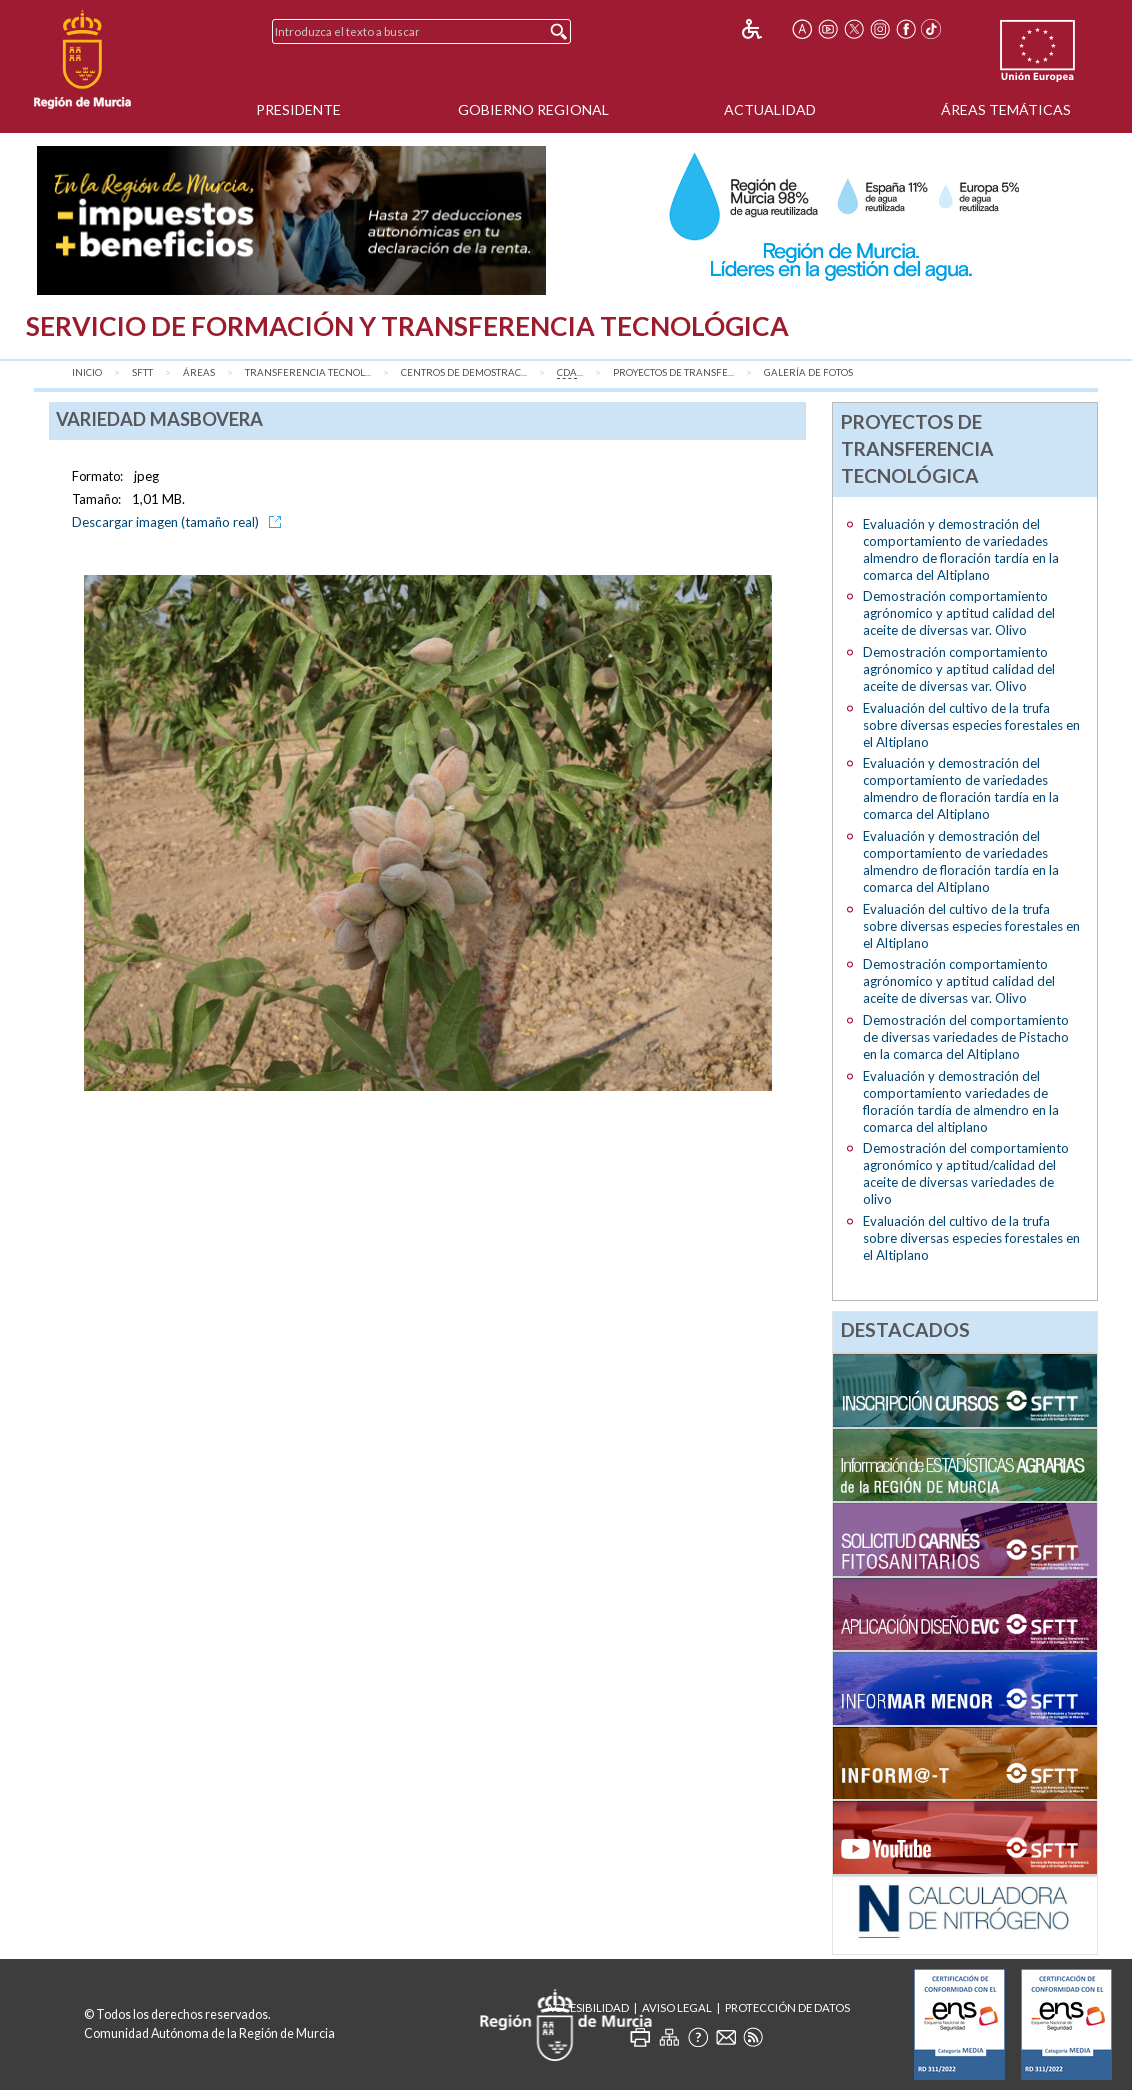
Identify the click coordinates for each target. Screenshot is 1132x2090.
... (570, 373)
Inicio (87, 372)
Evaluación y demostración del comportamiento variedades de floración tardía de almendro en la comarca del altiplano (961, 1101)
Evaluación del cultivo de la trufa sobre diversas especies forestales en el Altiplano (971, 725)
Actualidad (770, 109)
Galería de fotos (808, 372)
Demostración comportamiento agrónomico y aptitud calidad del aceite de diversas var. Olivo (959, 613)
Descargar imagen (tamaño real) (180, 522)
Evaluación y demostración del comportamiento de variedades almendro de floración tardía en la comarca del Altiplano (961, 549)
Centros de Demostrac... (464, 372)
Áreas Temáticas (1006, 109)
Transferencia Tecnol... (308, 372)
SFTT (142, 372)
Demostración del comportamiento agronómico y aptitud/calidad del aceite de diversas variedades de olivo (966, 1173)
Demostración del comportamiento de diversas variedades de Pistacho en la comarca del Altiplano (966, 1037)
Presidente (298, 109)
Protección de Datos (787, 2007)
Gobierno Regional (533, 109)
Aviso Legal (677, 2007)
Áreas (199, 372)
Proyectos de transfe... (673, 372)
